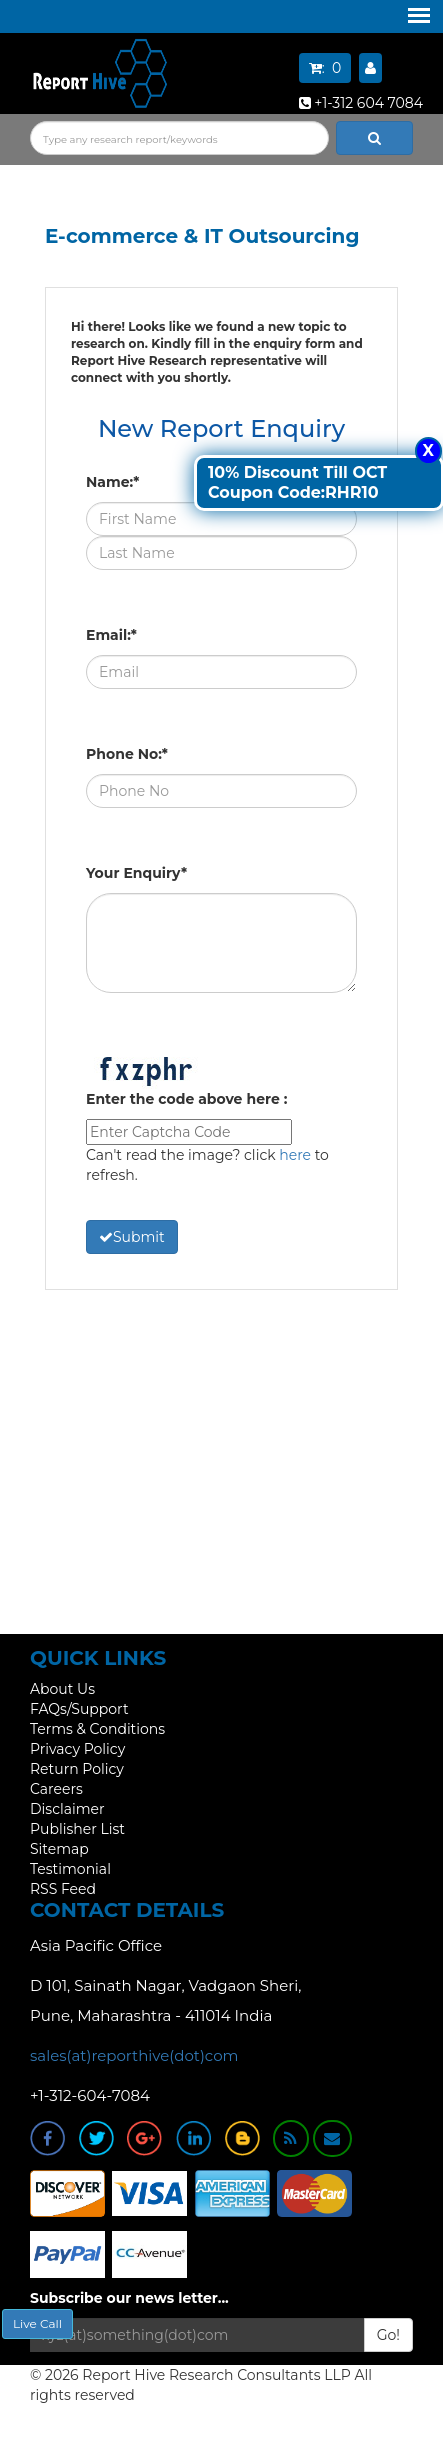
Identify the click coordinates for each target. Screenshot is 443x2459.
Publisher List (77, 1829)
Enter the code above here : (186, 1099)
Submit (132, 1237)
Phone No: (127, 754)
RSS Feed (63, 1889)
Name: (112, 482)
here (295, 1155)
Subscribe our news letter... (129, 2298)
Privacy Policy (77, 1749)
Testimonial (70, 1869)
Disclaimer (67, 1809)
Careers (56, 1789)
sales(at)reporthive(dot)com (134, 2055)
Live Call (37, 2323)
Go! (388, 2335)
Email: (111, 635)
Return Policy (77, 1769)
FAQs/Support (79, 1709)
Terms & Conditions (97, 1729)
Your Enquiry (136, 873)
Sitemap (59, 1849)
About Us (62, 1689)
